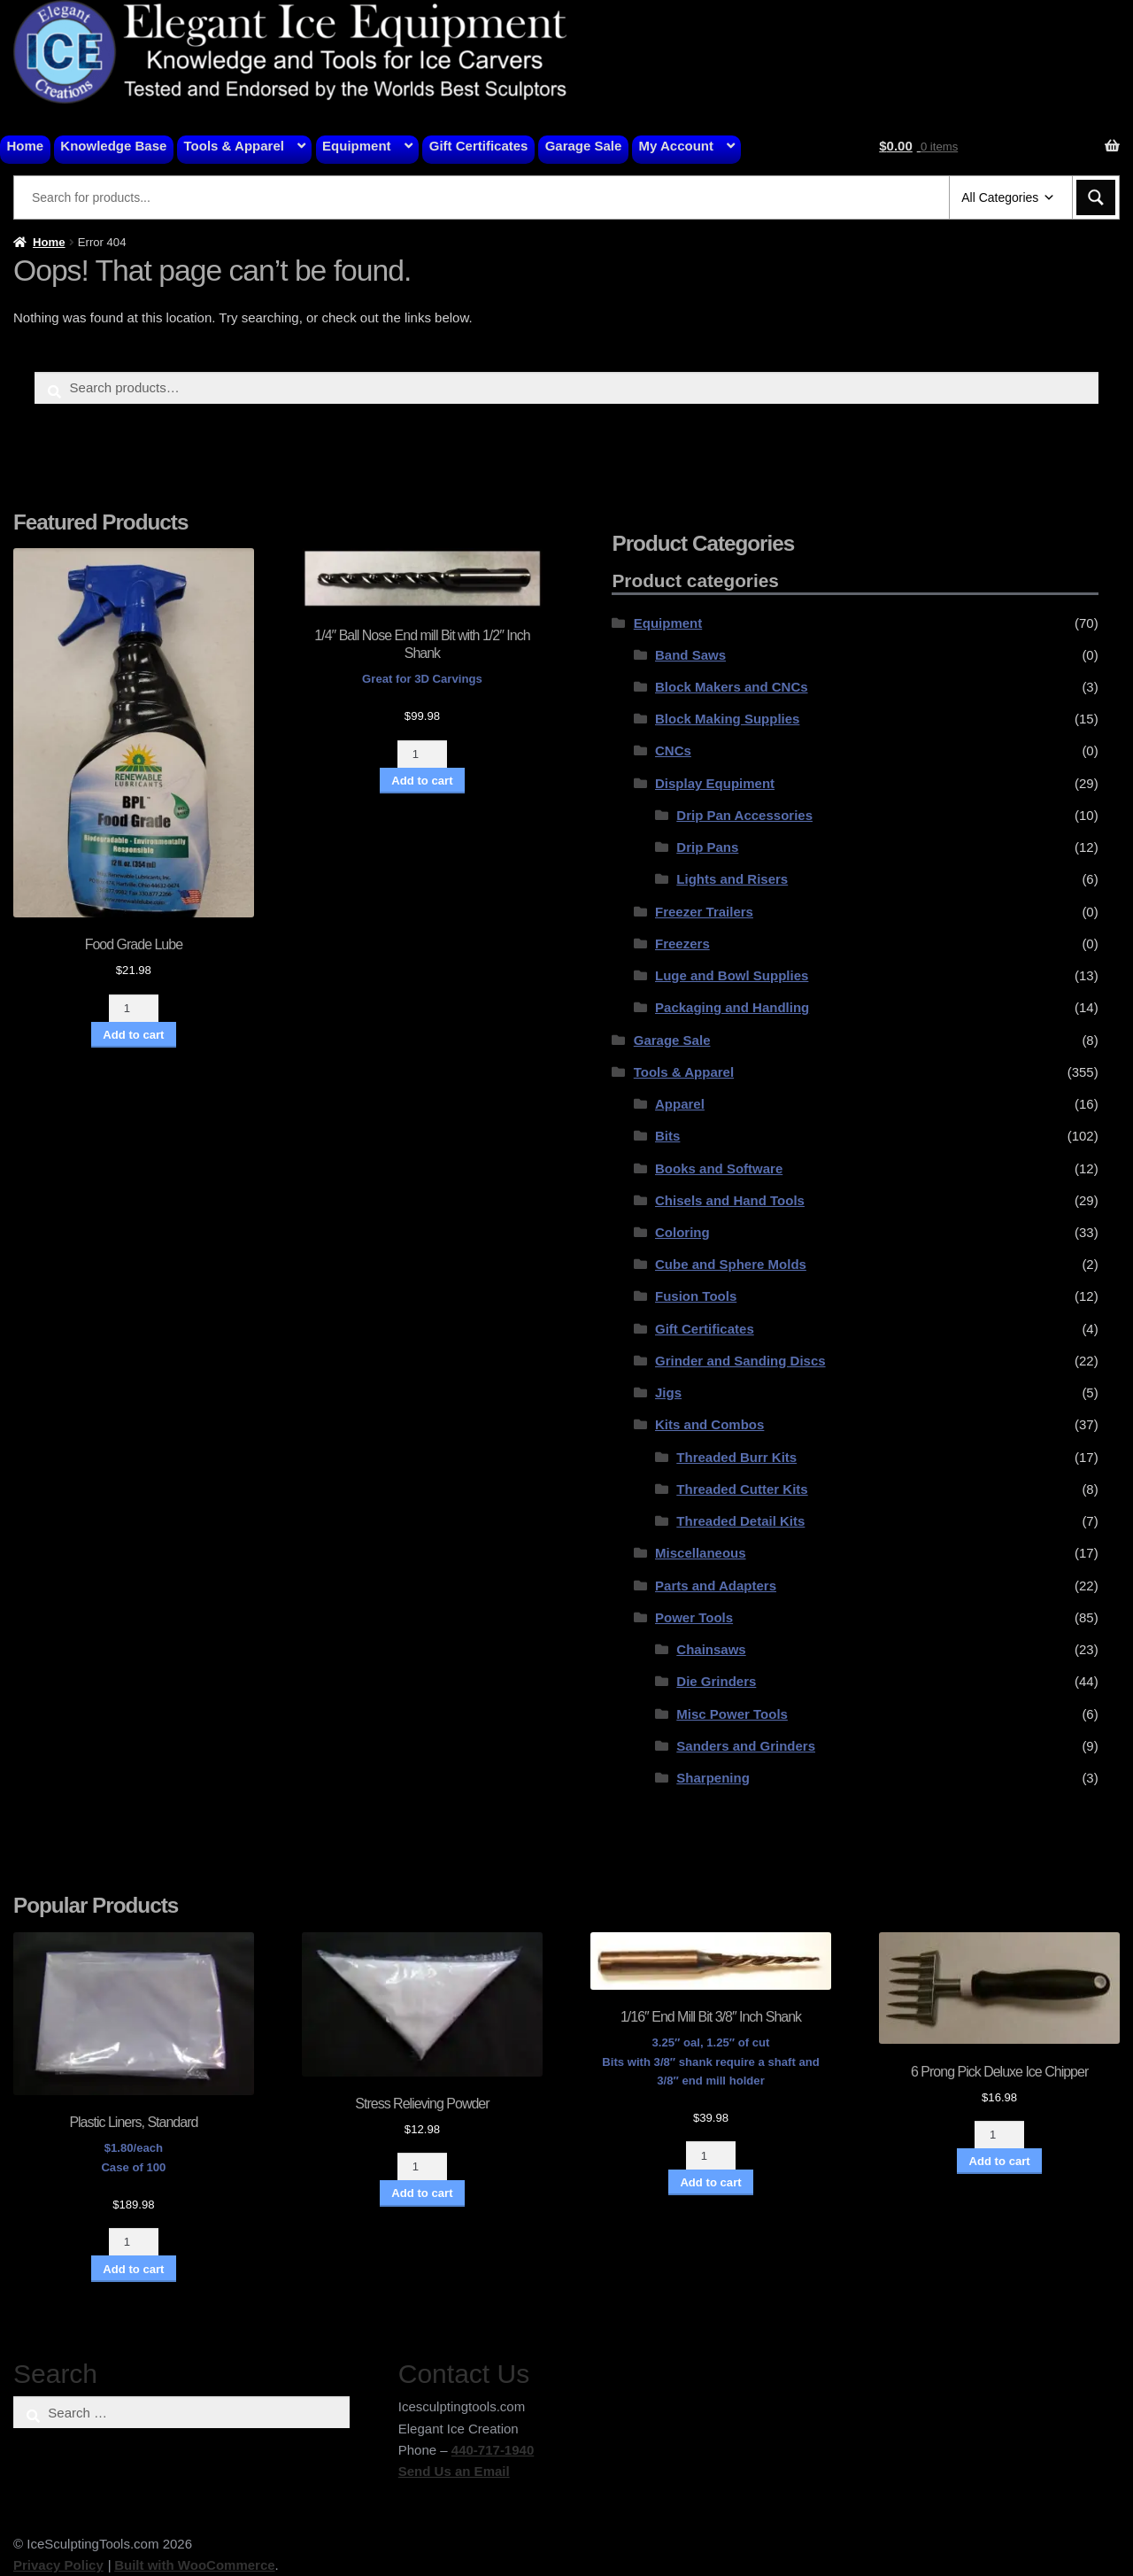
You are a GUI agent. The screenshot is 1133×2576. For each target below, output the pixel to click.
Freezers (682, 943)
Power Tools (694, 1617)
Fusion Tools (695, 1295)
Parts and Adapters (715, 1585)
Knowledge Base (113, 145)
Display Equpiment (715, 783)
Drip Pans (707, 847)
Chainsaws (710, 1649)
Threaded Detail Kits (740, 1520)
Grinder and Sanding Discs (740, 1360)
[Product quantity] (133, 1008)
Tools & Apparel (234, 145)
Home (25, 145)
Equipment (356, 145)
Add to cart (133, 1034)
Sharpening (713, 1777)
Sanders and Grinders (745, 1745)
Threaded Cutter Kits (741, 1489)
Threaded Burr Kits (736, 1457)
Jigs (668, 1392)
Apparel (680, 1103)
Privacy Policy (58, 2564)
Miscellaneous (700, 1552)
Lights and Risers (732, 878)
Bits (667, 1135)
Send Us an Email (454, 2471)
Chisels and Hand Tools (730, 1200)
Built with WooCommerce (194, 2564)
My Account (676, 145)
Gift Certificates (478, 145)
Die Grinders (716, 1681)
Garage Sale (583, 145)
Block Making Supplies (727, 718)
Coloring (682, 1232)
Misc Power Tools (732, 1713)
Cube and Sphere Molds (730, 1264)
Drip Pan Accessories (744, 815)
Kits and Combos (709, 1424)
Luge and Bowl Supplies (731, 975)
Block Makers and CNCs (731, 686)
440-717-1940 (492, 2449)
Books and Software (718, 1168)
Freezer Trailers (704, 911)
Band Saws (690, 654)
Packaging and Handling (732, 1007)
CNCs (673, 750)
